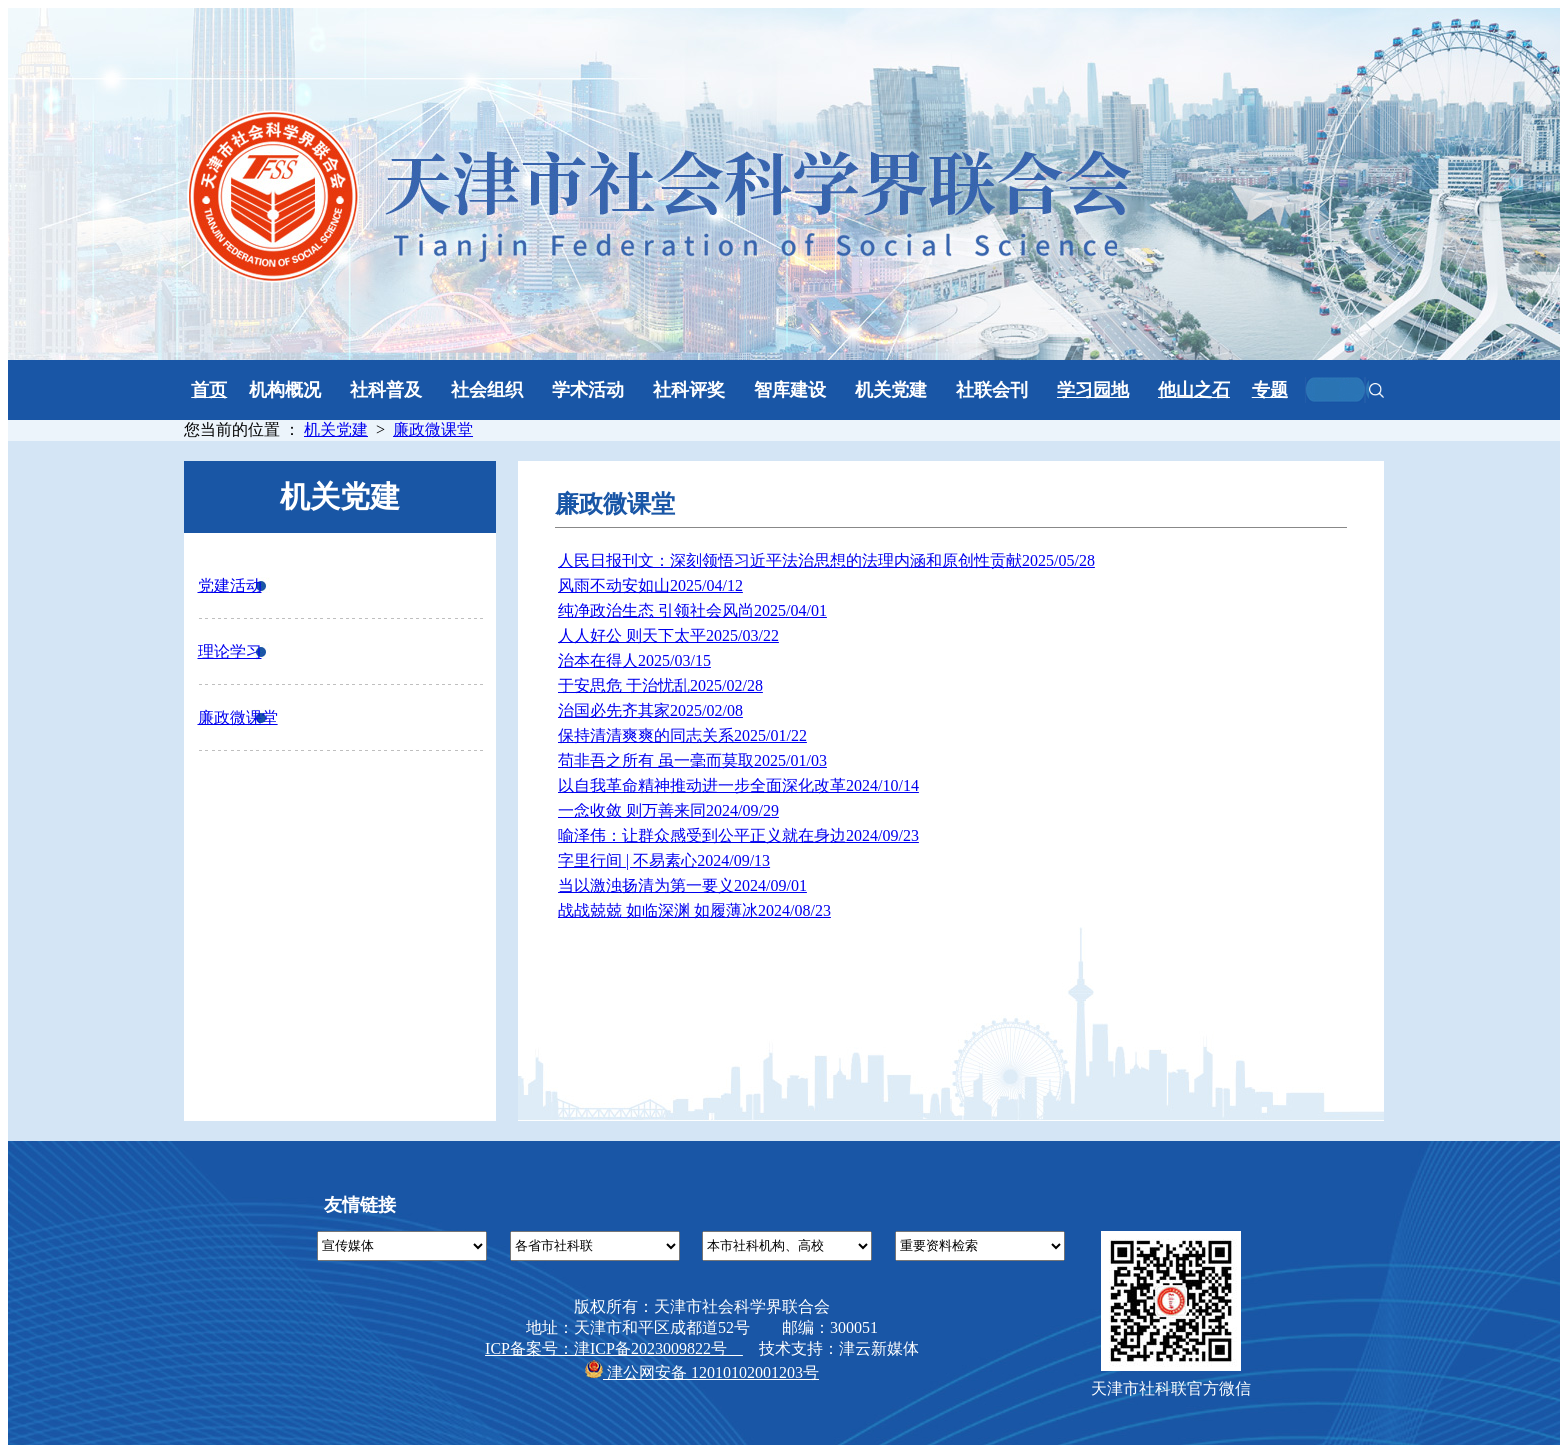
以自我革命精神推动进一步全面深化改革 (738, 785)
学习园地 (1093, 390)
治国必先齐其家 (650, 710)
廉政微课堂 (433, 429)
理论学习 (230, 651)
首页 (209, 390)
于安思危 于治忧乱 (660, 685)
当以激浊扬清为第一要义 (682, 885)
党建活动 (230, 585)
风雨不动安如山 (650, 585)
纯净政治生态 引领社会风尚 (692, 610)
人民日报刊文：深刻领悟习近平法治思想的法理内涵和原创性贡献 (826, 560)
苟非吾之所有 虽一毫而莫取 (692, 760)
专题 (1270, 390)
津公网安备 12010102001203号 (702, 1372)
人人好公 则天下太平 (668, 635)
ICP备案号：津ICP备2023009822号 (614, 1348)
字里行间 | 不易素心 (664, 860)
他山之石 (1194, 390)
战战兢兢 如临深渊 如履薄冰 (694, 910)
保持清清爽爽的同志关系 (682, 735)
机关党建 (336, 429)
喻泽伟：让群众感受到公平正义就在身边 (738, 835)
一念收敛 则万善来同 (668, 810)
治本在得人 (634, 660)
